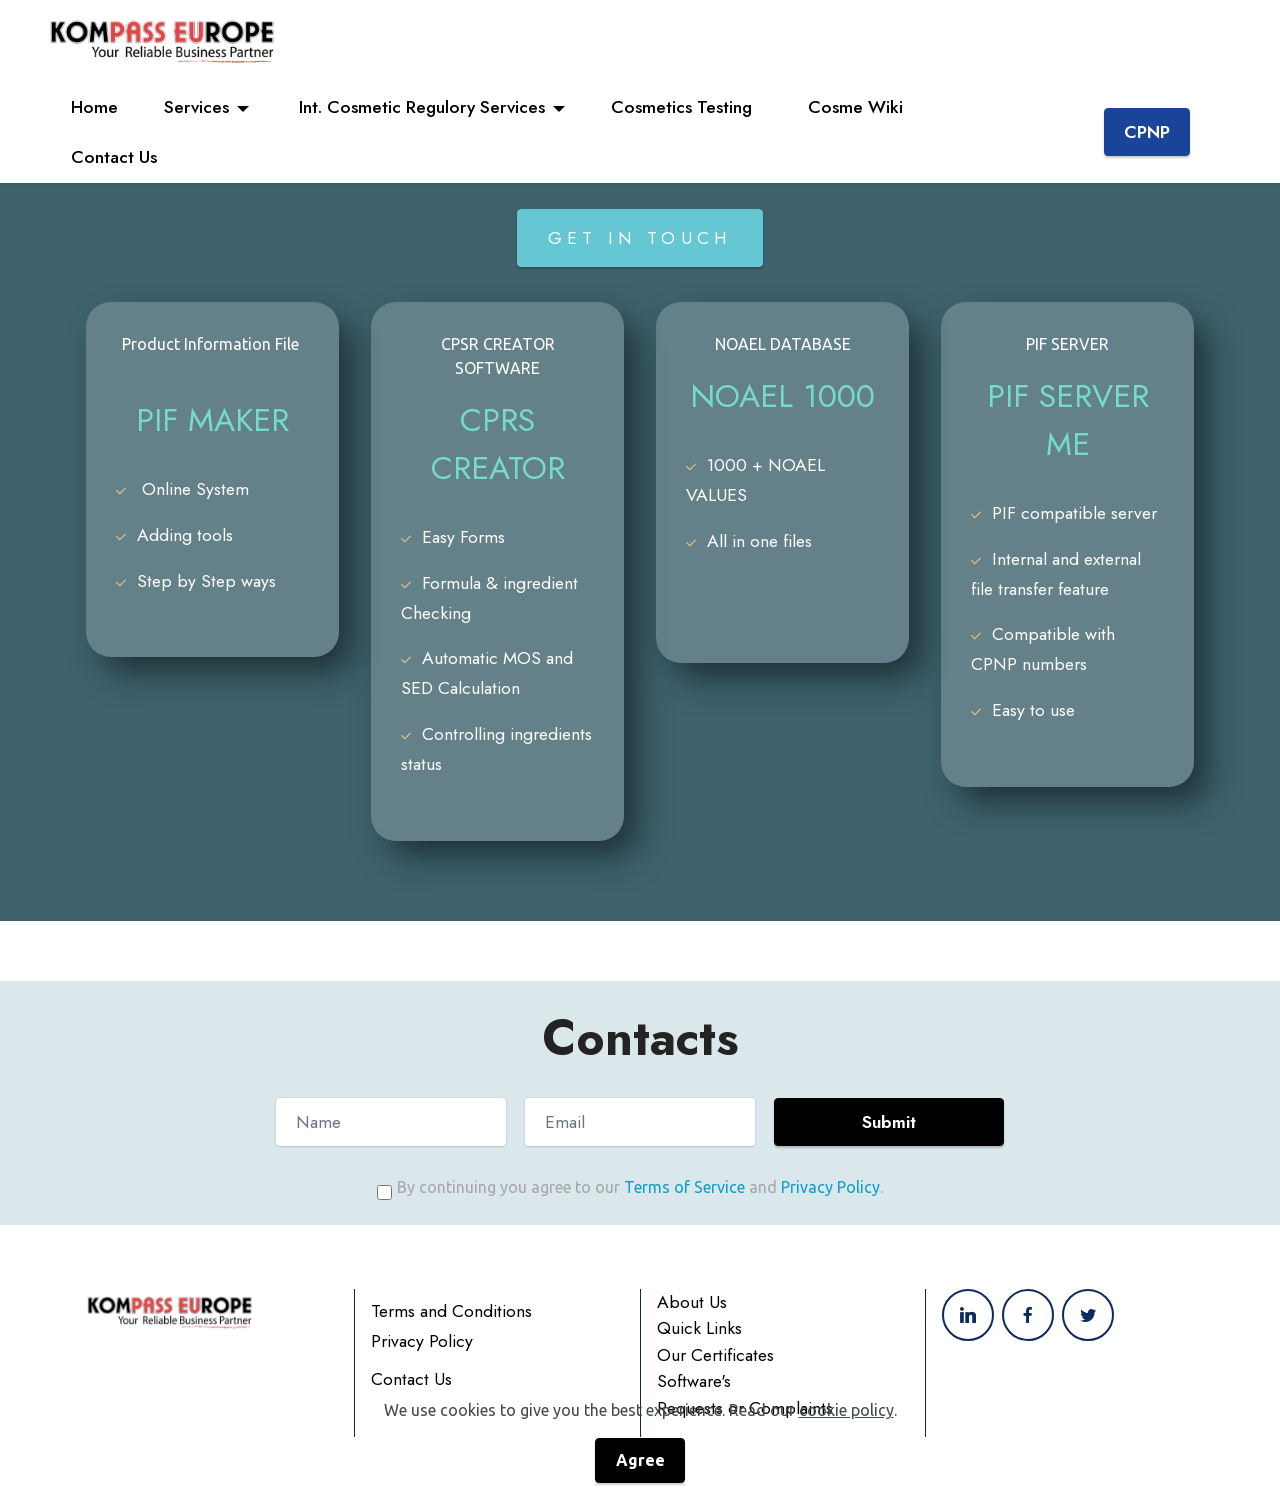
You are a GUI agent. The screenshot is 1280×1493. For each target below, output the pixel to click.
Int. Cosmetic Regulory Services (419, 107)
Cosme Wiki (858, 107)
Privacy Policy (830, 1187)
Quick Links (699, 1358)
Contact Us (119, 157)
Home (94, 107)
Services (196, 107)
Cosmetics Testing (686, 107)
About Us (692, 1332)
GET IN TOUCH (640, 238)
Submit (889, 1122)
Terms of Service (684, 1187)
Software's (694, 1411)
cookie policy (846, 1460)
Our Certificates (715, 1385)
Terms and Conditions (451, 1341)
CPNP (1147, 132)
